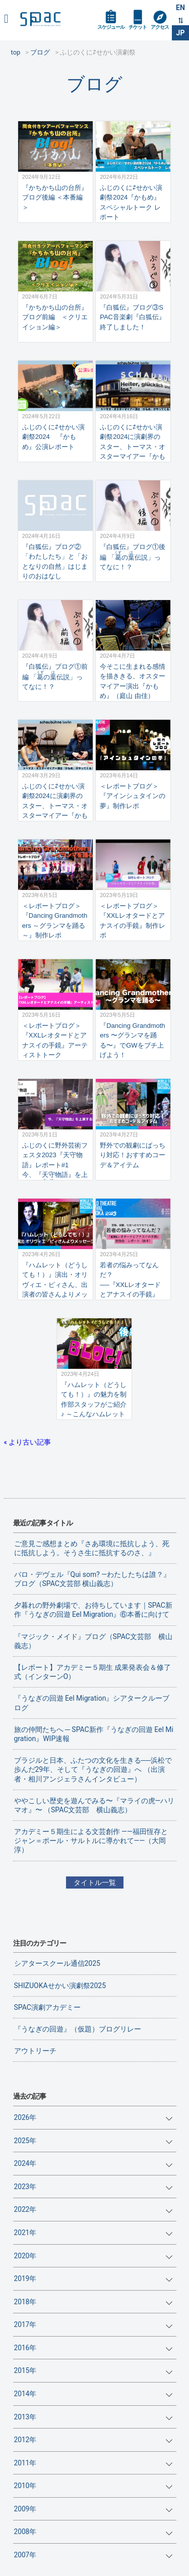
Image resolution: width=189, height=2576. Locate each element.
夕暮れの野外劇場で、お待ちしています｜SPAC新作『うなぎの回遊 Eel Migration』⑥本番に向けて (93, 1609)
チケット (138, 27)
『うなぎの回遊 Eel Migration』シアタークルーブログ (92, 1702)
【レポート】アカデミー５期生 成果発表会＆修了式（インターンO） (92, 1671)
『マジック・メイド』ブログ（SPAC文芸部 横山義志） (93, 1641)
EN (180, 8)
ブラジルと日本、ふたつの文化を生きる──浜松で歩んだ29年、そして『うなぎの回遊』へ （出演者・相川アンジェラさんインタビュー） (93, 1769)
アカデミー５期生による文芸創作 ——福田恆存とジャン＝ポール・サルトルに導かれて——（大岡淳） (91, 1840)
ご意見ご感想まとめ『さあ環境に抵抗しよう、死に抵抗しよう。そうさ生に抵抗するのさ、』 (91, 1548)
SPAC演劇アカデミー (47, 2007)
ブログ (94, 84)
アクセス (160, 27)
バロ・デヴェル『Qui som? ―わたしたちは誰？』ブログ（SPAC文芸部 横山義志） (92, 1579)
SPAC (40, 19)
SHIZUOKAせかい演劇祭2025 (60, 1985)
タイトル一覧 (95, 1882)
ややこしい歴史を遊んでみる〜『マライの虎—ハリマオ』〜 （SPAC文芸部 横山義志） (94, 1805)
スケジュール (110, 27)
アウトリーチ (35, 2051)
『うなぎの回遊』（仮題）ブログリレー (77, 2029)
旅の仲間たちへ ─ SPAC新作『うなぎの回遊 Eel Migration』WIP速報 (93, 1734)
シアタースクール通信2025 (57, 1963)
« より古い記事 (27, 1442)
